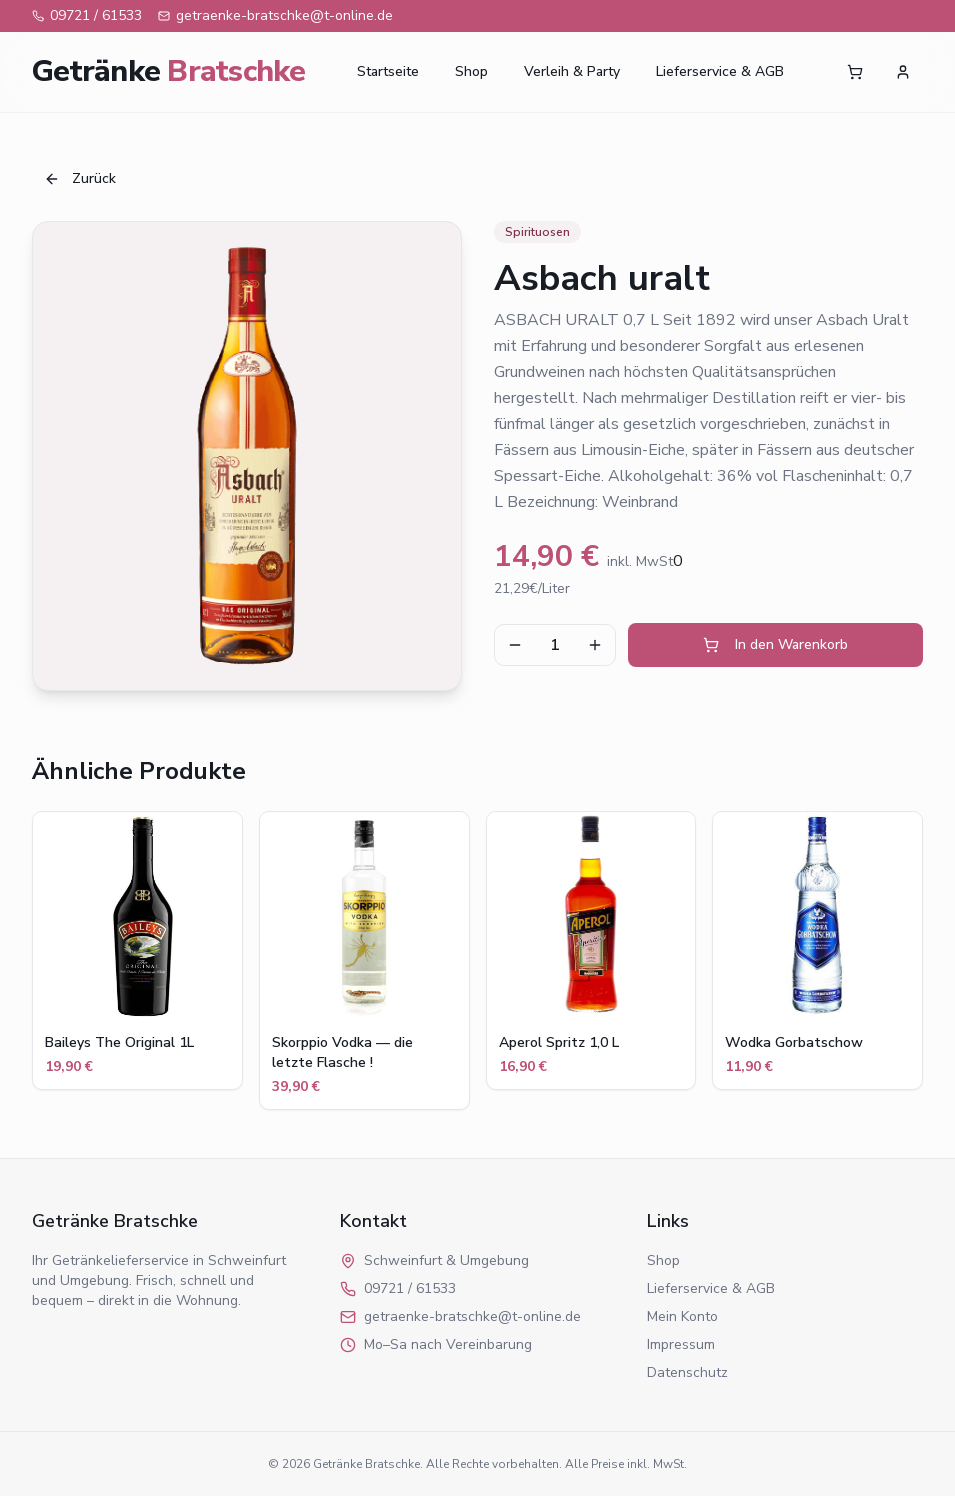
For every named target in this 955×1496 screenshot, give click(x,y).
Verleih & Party (572, 71)
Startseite (388, 71)
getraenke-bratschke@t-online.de (275, 15)
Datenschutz (687, 1372)
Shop (471, 71)
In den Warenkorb (775, 644)
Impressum (681, 1344)
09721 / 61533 (87, 15)
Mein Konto (682, 1316)
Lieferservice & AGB (720, 71)
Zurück (80, 178)
